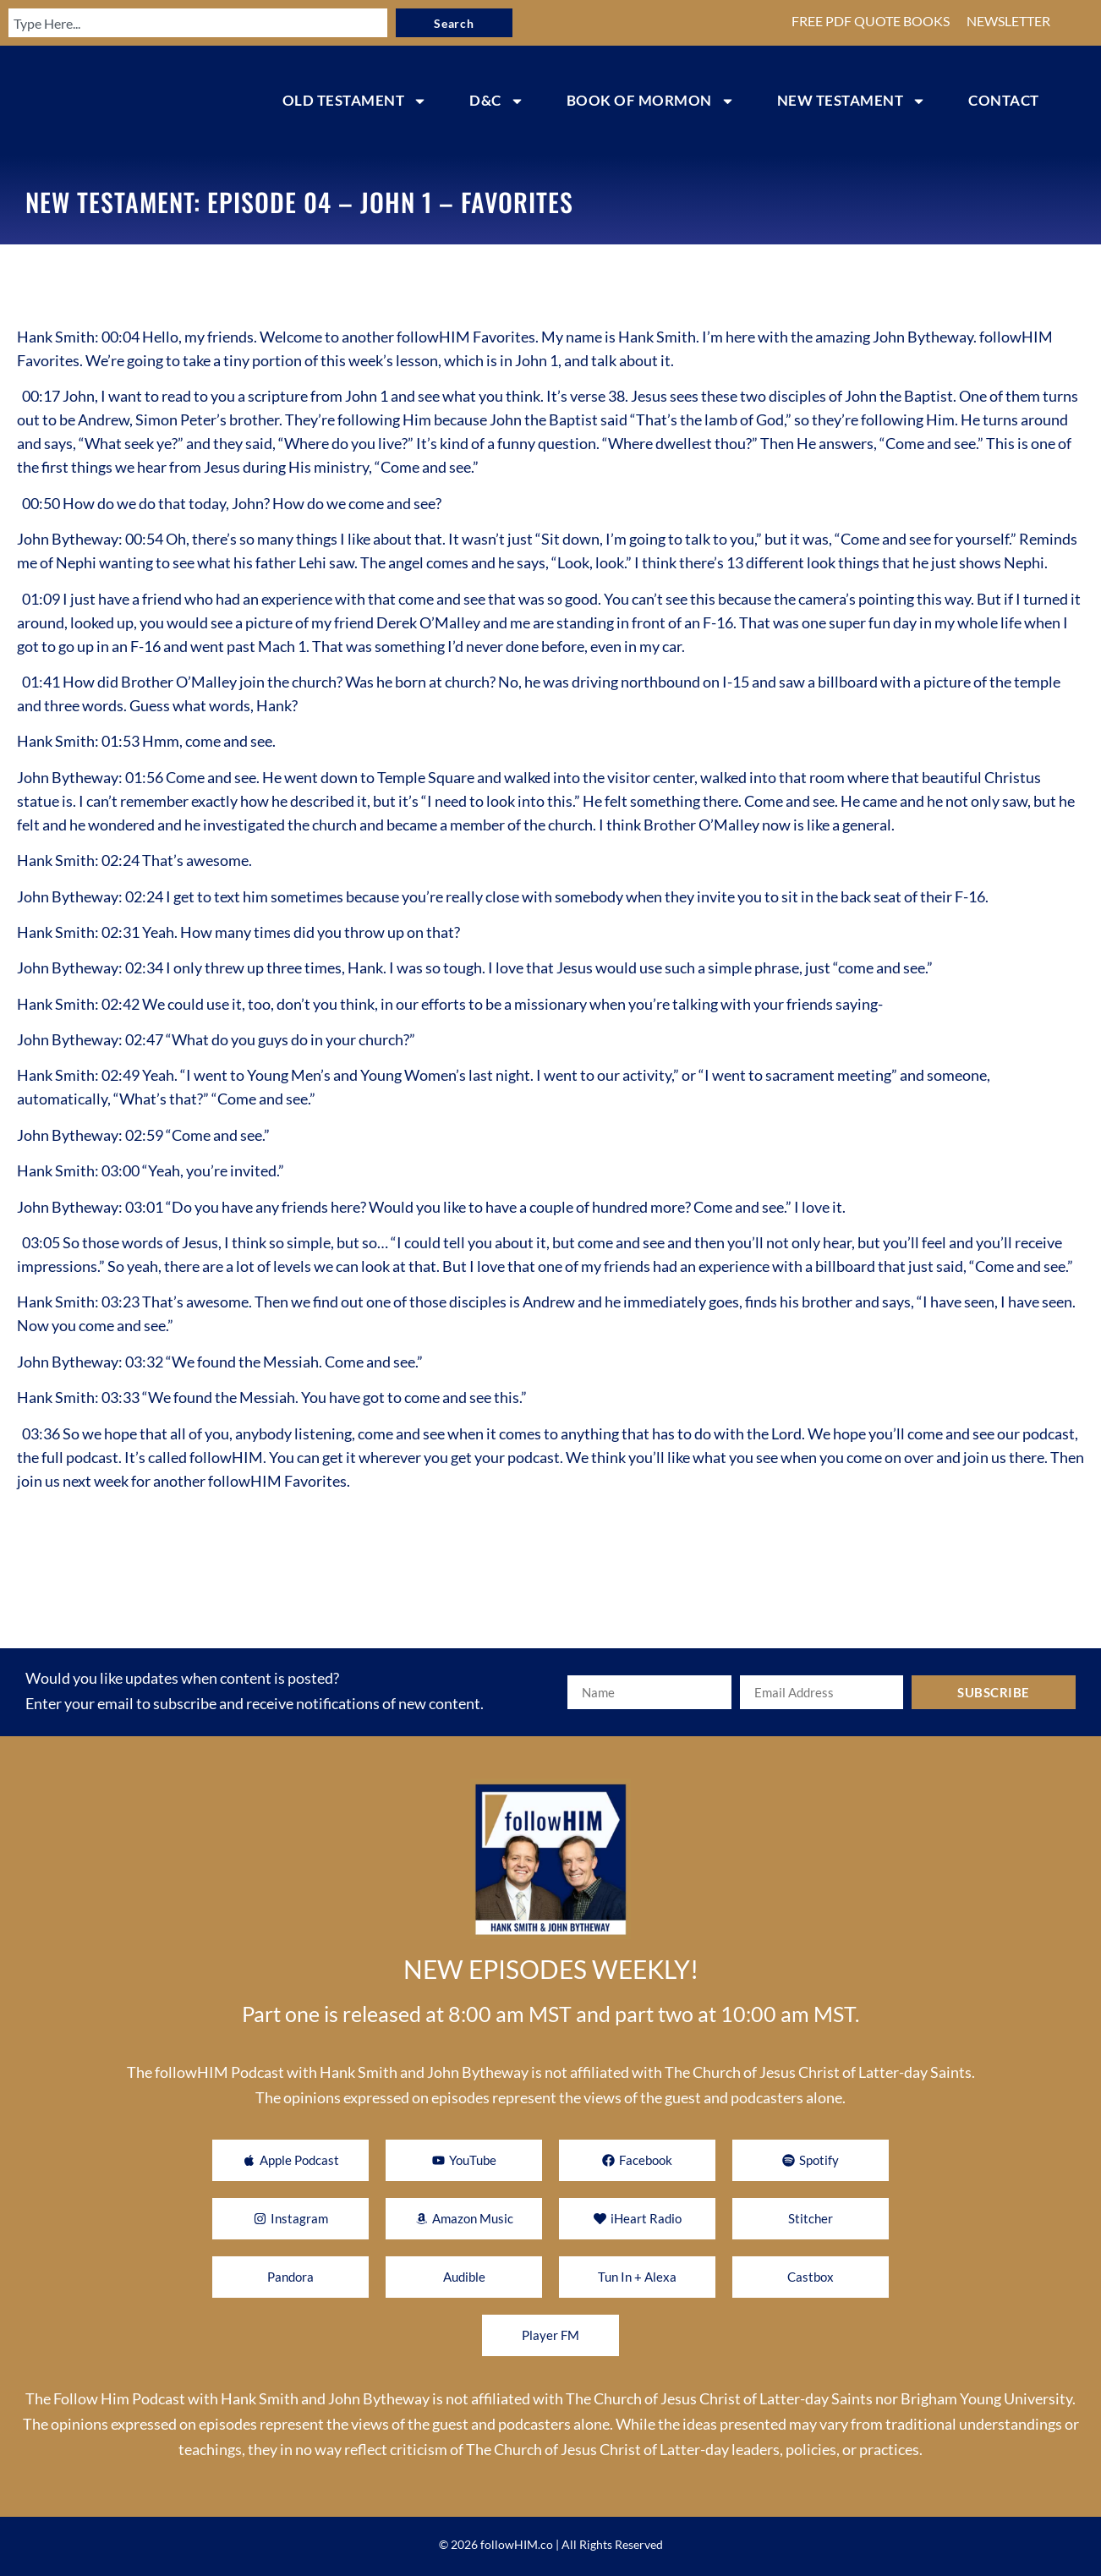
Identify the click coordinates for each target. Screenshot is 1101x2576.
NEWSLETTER (1008, 21)
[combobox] (183, 22)
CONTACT (1003, 100)
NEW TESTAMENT (852, 101)
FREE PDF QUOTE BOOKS (871, 21)
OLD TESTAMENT (355, 101)
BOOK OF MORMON (651, 101)
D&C (496, 101)
